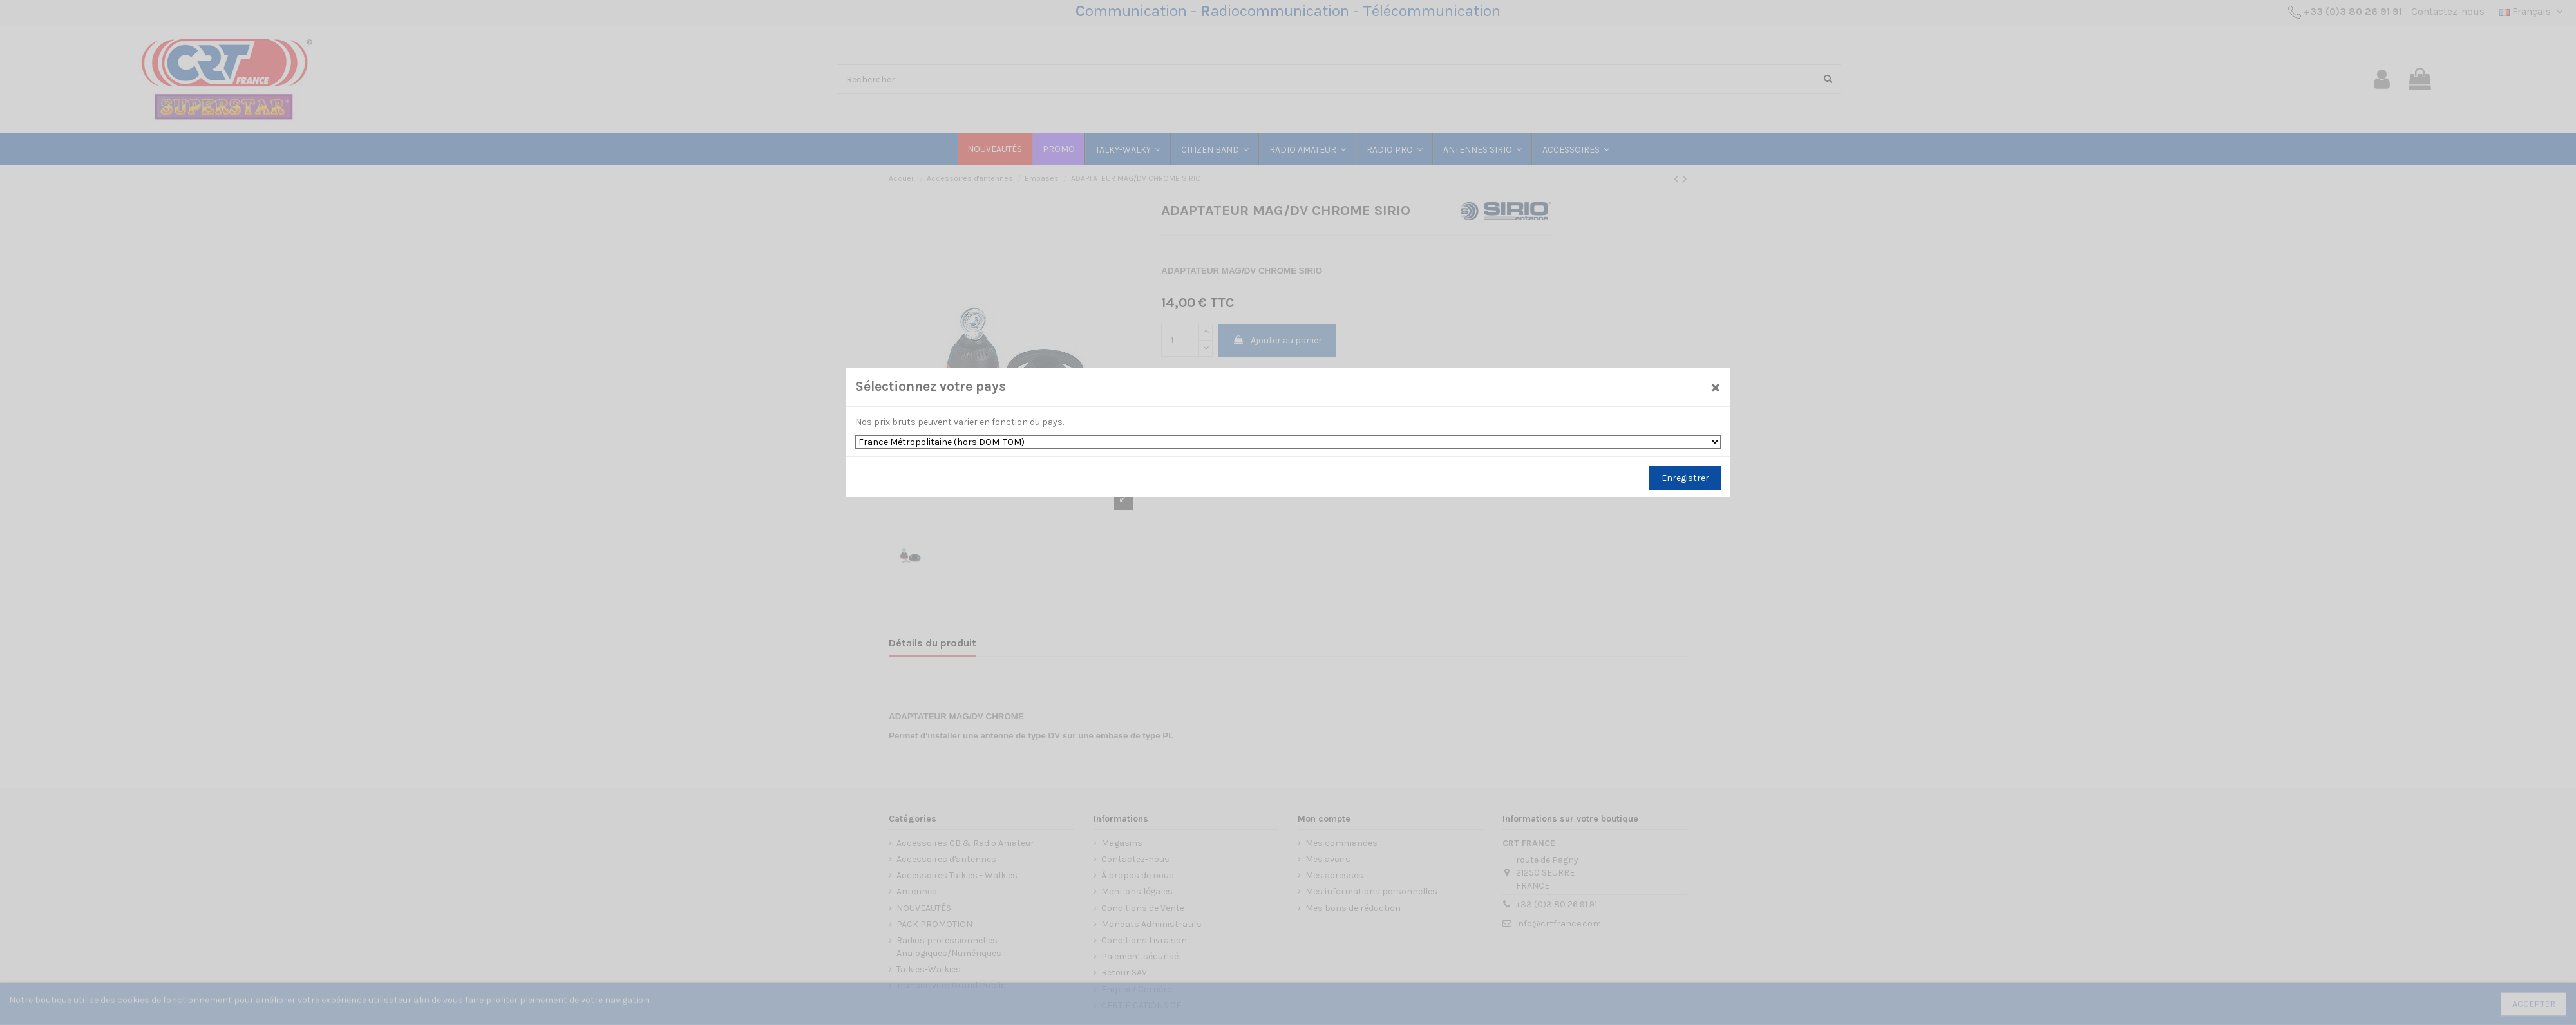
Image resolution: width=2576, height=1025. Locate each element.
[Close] (1715, 386)
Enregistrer (1685, 478)
